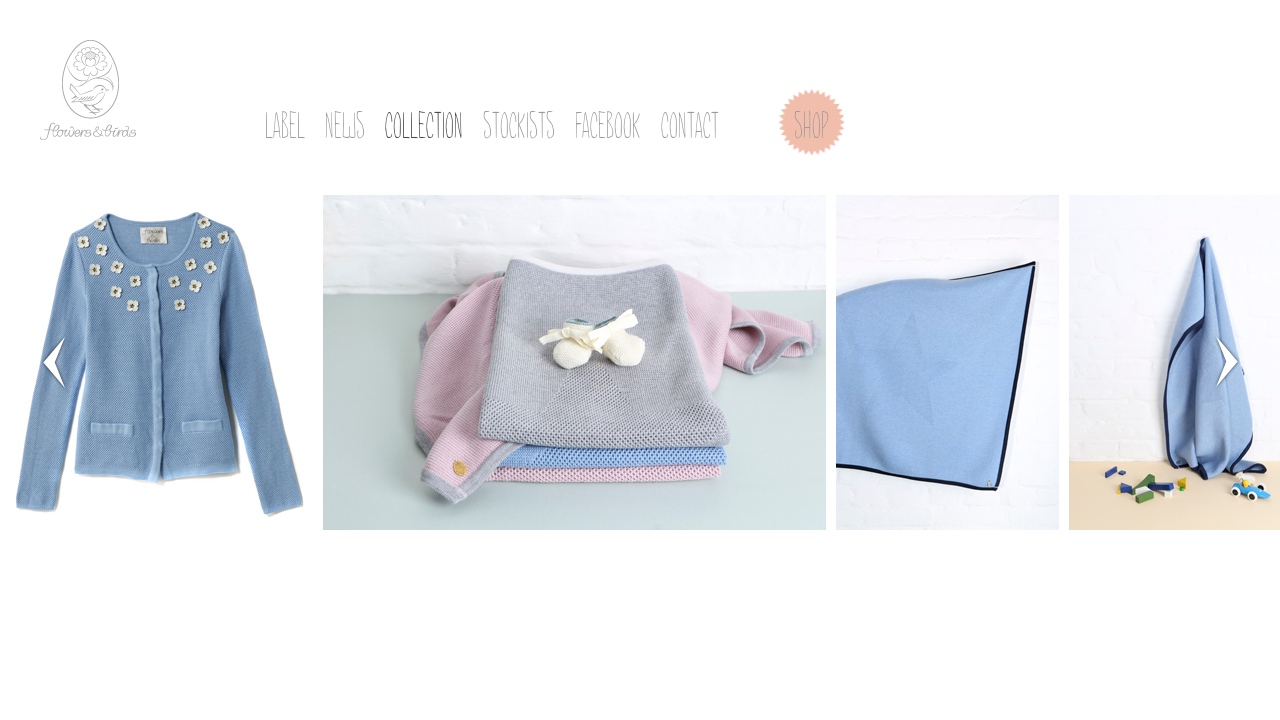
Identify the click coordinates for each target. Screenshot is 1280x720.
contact (690, 121)
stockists (519, 121)
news (345, 121)
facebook (608, 121)
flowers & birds (88, 90)
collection (424, 121)
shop (811, 121)
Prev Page (53, 361)
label (285, 121)
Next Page (1226, 361)
